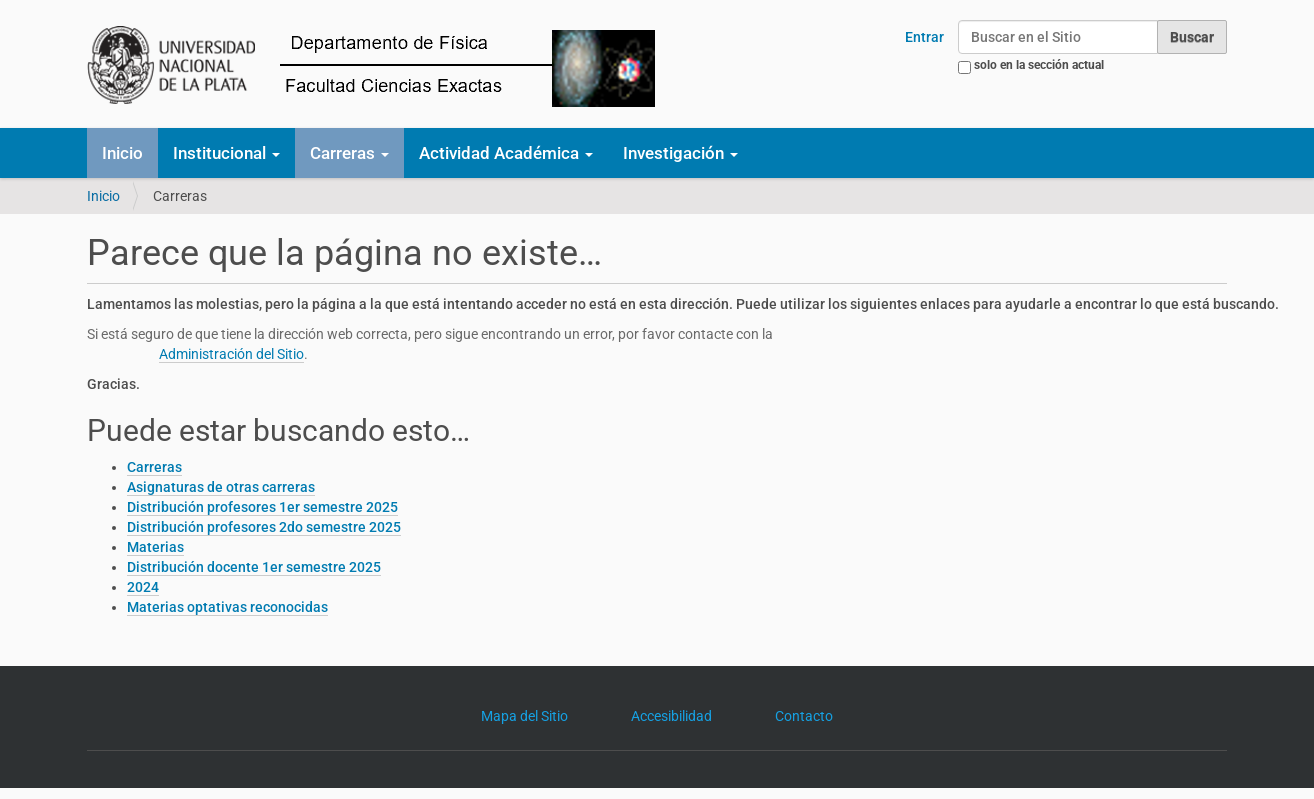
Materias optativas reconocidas (227, 607)
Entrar (924, 37)
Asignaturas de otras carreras (221, 487)
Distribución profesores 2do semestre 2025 (264, 527)
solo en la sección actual (1039, 65)
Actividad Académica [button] (506, 153)
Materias (155, 547)
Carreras (154, 467)
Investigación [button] (680, 153)
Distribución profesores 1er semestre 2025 (262, 507)
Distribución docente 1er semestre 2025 (254, 567)
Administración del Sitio (231, 354)
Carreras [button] (349, 153)
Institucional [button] (226, 153)
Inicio (122, 153)
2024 (143, 587)
